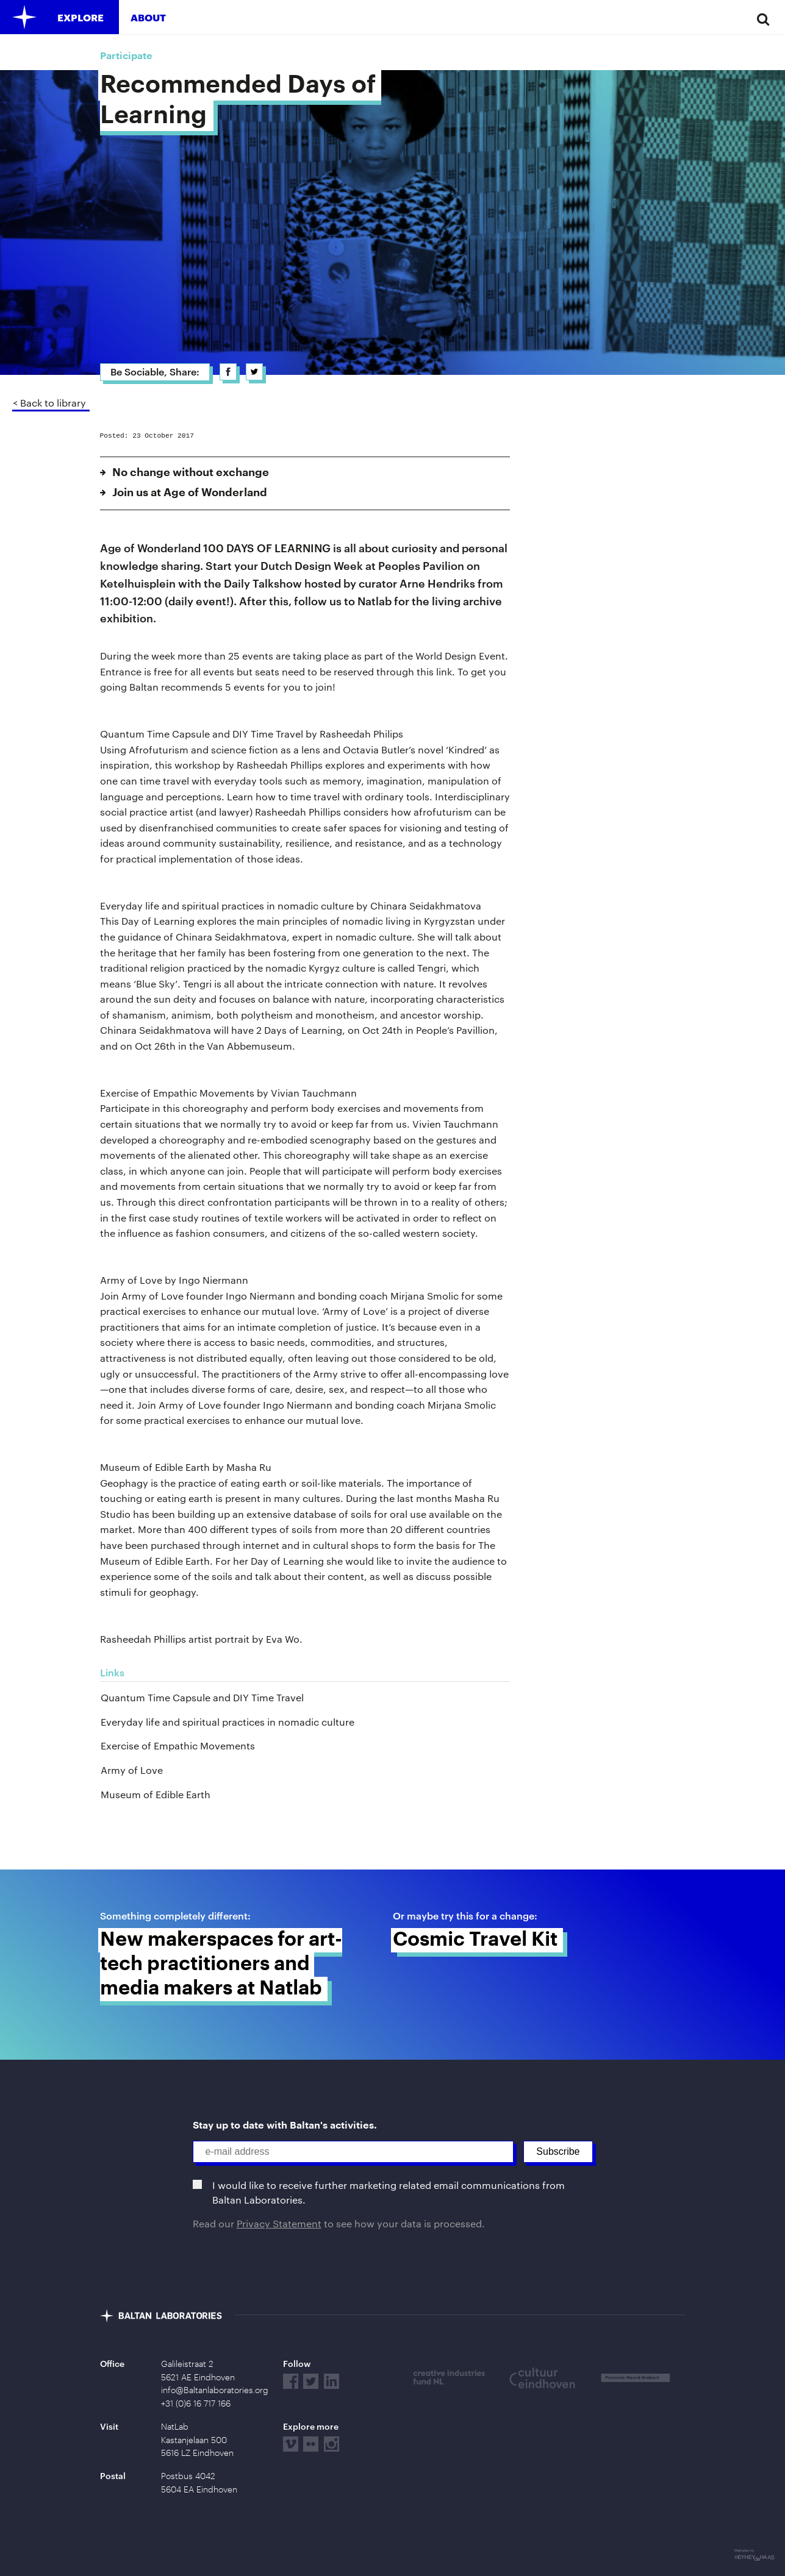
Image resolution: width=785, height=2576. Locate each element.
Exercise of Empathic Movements (178, 1745)
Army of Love (132, 1770)
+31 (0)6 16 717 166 (196, 2403)
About (148, 17)
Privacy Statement (279, 2223)
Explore (80, 17)
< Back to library (49, 402)
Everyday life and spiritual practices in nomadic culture (227, 1721)
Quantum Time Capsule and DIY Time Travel (202, 1697)
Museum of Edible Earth (155, 1794)
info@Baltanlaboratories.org (214, 2390)
